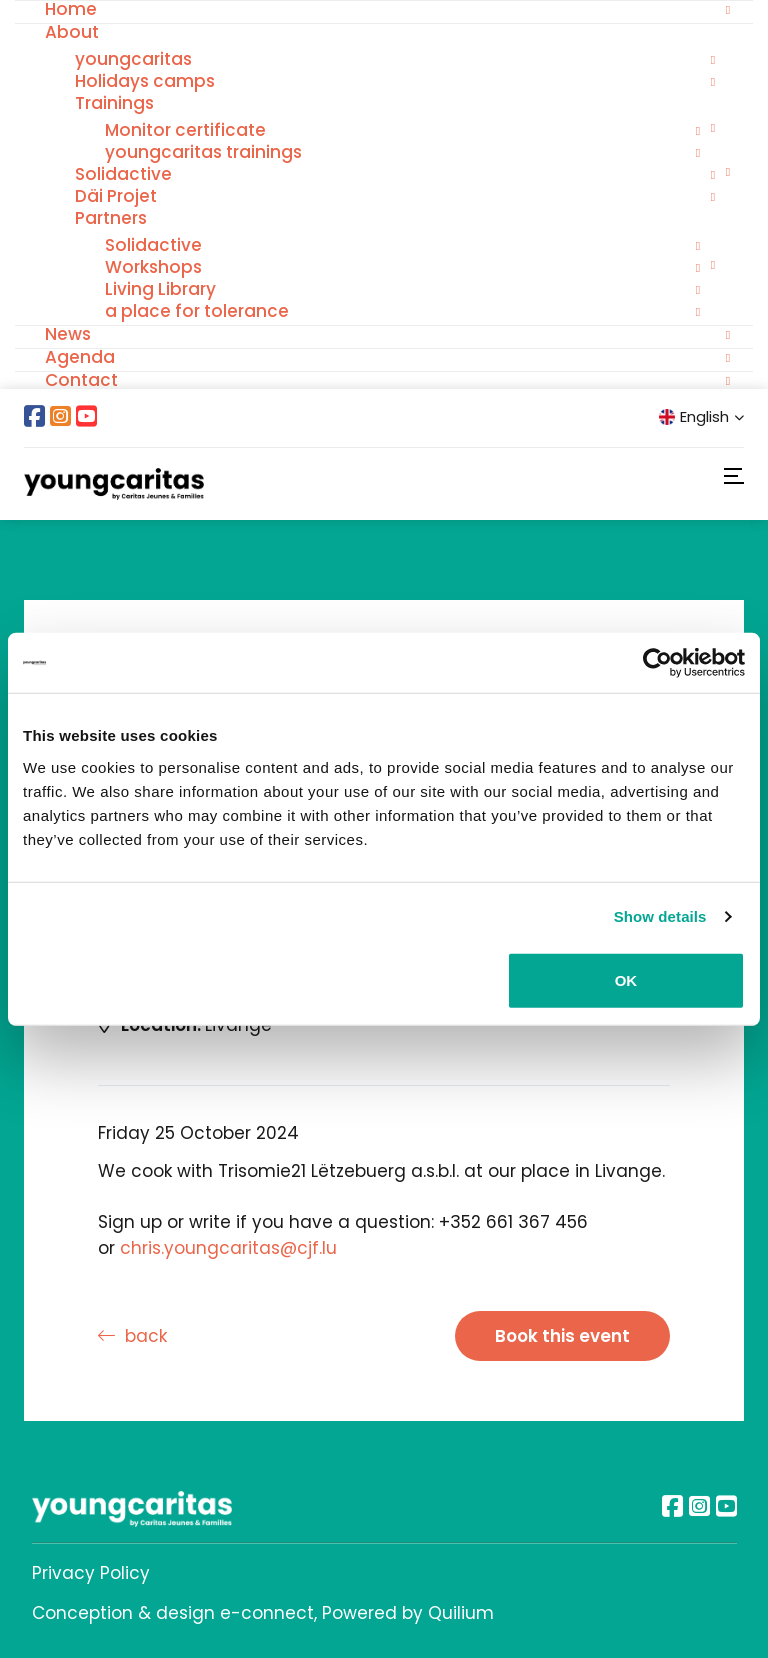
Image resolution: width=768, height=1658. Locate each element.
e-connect (267, 1613)
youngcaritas (133, 59)
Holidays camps (145, 81)
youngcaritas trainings (203, 152)
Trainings (114, 103)
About (72, 32)
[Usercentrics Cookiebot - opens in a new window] (657, 663)
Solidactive (123, 174)
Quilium (461, 1613)
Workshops (153, 267)
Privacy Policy (91, 1573)
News (68, 334)
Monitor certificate (185, 130)
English (701, 416)
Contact (81, 380)
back (132, 1336)
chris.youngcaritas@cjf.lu (228, 1248)
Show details (660, 916)
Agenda (80, 357)
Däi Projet (116, 196)
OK (626, 979)
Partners (111, 218)
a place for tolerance (197, 311)
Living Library (160, 289)
